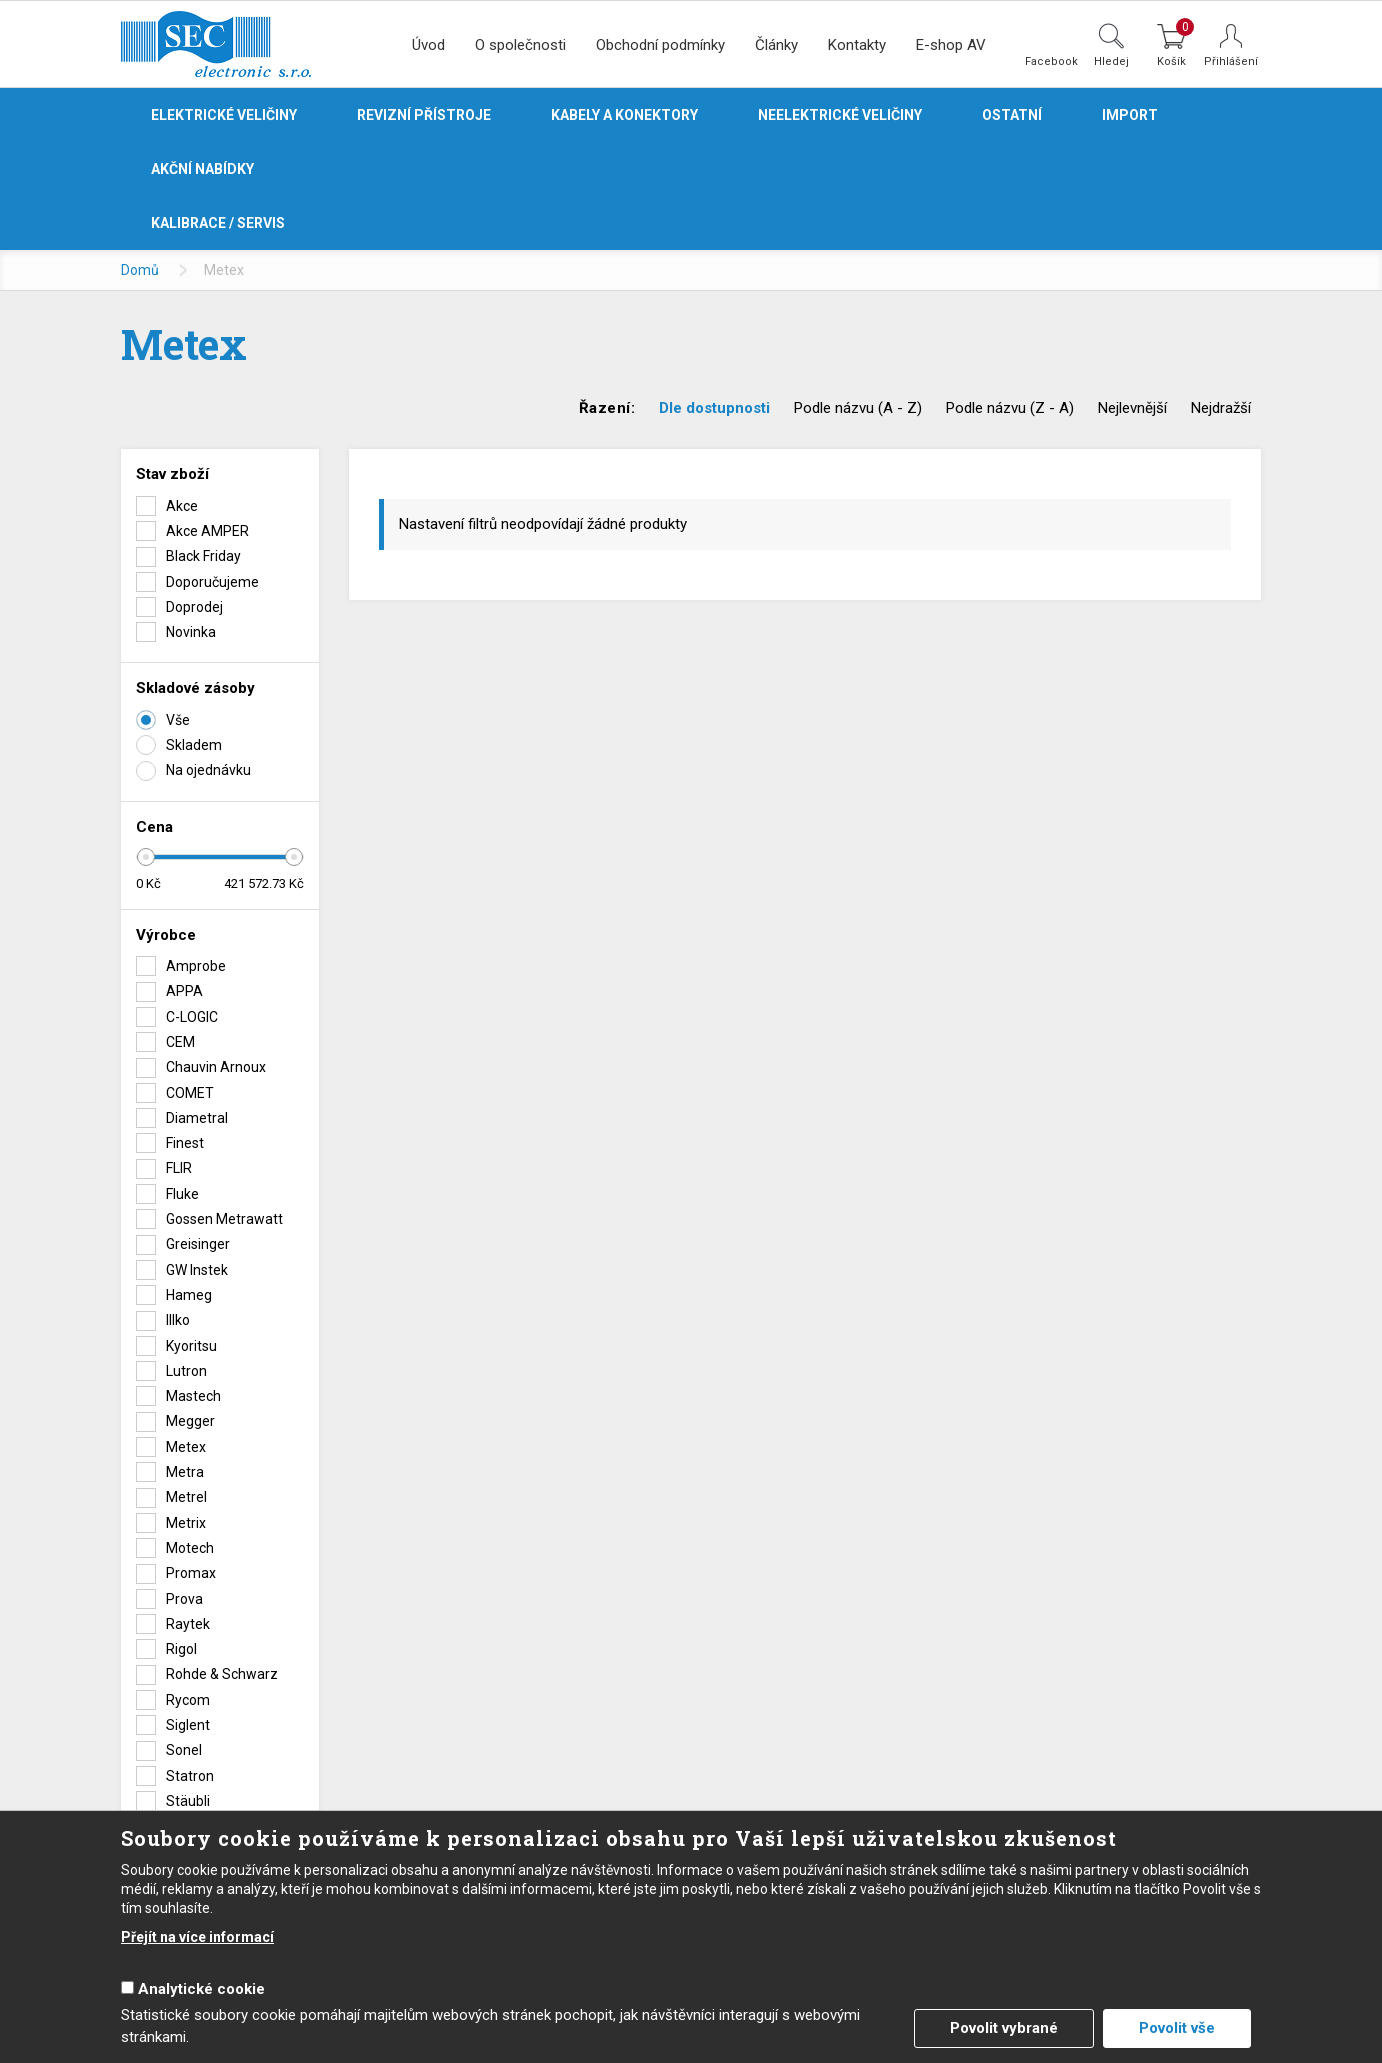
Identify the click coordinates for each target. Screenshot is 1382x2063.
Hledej (1111, 61)
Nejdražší (1221, 408)
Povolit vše (1177, 2028)
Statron (190, 1776)
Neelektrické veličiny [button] (840, 115)
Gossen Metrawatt (224, 1219)
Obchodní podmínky (660, 45)
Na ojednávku (208, 770)
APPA (184, 991)
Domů (140, 270)
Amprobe (196, 966)
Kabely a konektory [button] (624, 115)
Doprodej (194, 607)
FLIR (179, 1168)
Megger (190, 1421)
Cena (154, 827)
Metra (185, 1472)
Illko (178, 1320)
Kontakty (857, 45)
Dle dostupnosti (714, 408)
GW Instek (197, 1270)
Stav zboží (172, 474)
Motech (190, 1548)
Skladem (194, 745)
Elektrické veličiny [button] (224, 115)
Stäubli (188, 1801)
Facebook (1051, 61)
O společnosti (520, 45)
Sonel (184, 1750)
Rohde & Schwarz (222, 1674)
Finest (185, 1143)
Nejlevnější (1132, 408)
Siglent (188, 1725)
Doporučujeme (212, 582)
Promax (191, 1573)
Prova (184, 1599)
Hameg (189, 1295)
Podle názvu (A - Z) (858, 408)
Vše (178, 720)
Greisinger (198, 1244)
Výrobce (166, 935)
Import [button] (1130, 115)
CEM (180, 1042)
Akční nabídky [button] (202, 169)
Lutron (186, 1371)
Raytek (188, 1624)
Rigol (181, 1649)
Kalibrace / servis (218, 223)
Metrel (186, 1497)
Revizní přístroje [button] (424, 115)
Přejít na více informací (197, 1937)
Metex (186, 1447)
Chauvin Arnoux (216, 1067)
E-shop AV (951, 45)
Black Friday (203, 556)
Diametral (197, 1118)
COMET (190, 1093)
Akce (182, 506)
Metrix (186, 1523)
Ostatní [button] (1012, 115)
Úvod (428, 45)
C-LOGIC (192, 1017)
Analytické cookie (201, 1989)
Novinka (191, 632)
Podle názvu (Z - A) (1010, 408)
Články (776, 45)
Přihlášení (1231, 61)
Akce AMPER (207, 531)
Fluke (182, 1194)
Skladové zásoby (195, 688)
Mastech (193, 1396)
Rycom (188, 1700)
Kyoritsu (191, 1346)
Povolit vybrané (1004, 2028)
